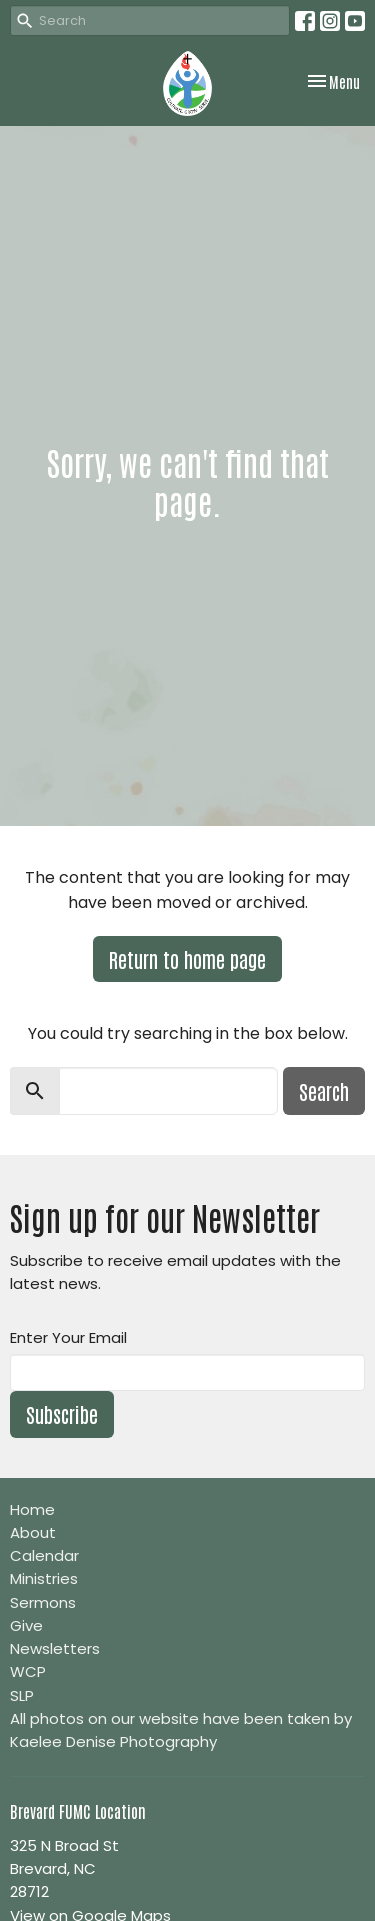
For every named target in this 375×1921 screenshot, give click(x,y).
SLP (22, 1695)
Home (32, 1509)
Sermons (43, 1602)
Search (324, 1091)
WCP (28, 1671)
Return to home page (187, 959)
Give (26, 1625)
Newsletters (55, 1648)
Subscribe (62, 1414)
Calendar (44, 1555)
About (33, 1532)
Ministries (44, 1578)
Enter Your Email (68, 1337)
